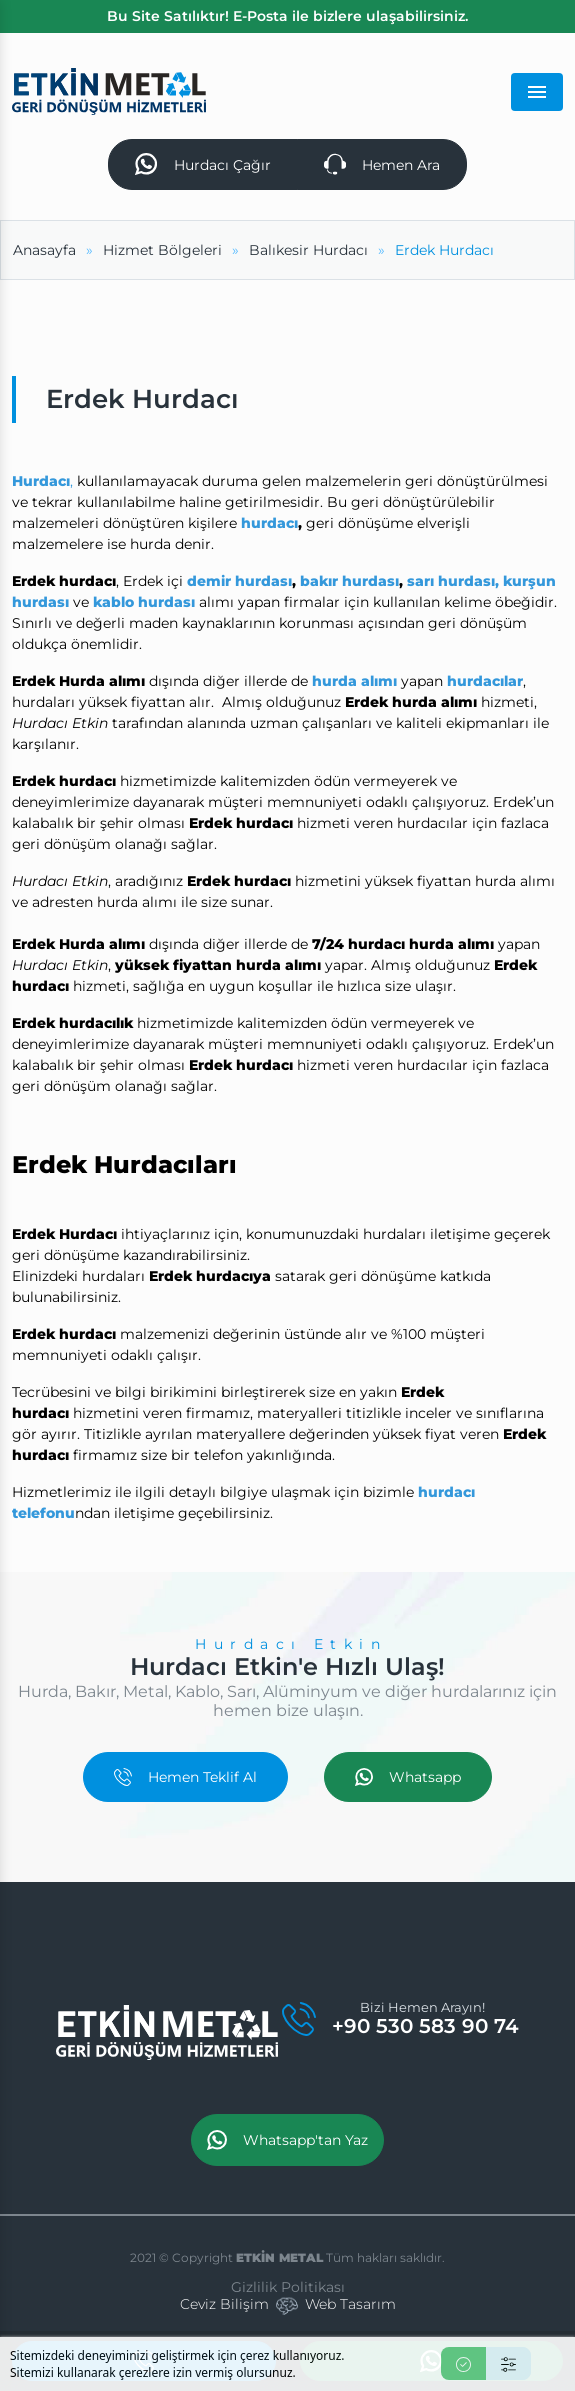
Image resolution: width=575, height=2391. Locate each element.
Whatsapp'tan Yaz (287, 2140)
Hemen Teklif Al (185, 1777)
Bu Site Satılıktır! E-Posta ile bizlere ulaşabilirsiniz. (287, 16)
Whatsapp (408, 1777)
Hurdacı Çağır (202, 164)
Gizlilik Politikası (288, 2287)
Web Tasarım (350, 2304)
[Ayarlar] (508, 2363)
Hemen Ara (382, 164)
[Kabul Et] (463, 2363)
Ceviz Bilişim (224, 2304)
